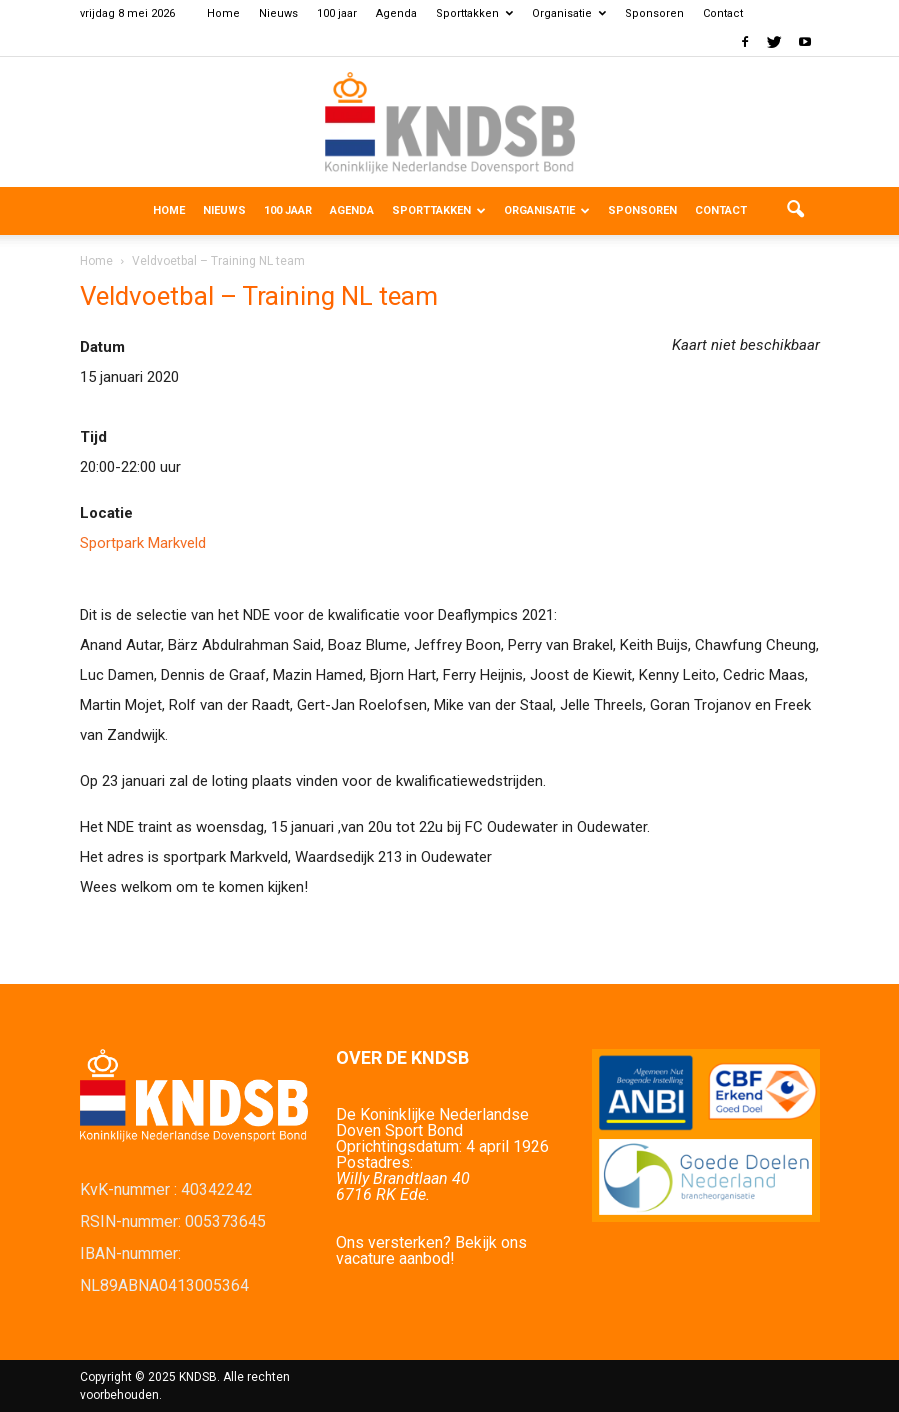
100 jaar (337, 13)
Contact (723, 13)
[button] (796, 211)
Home (223, 13)
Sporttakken (474, 13)
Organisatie (569, 13)
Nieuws (278, 13)
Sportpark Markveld (143, 543)
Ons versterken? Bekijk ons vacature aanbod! (431, 1250)
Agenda (396, 13)
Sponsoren (654, 13)
